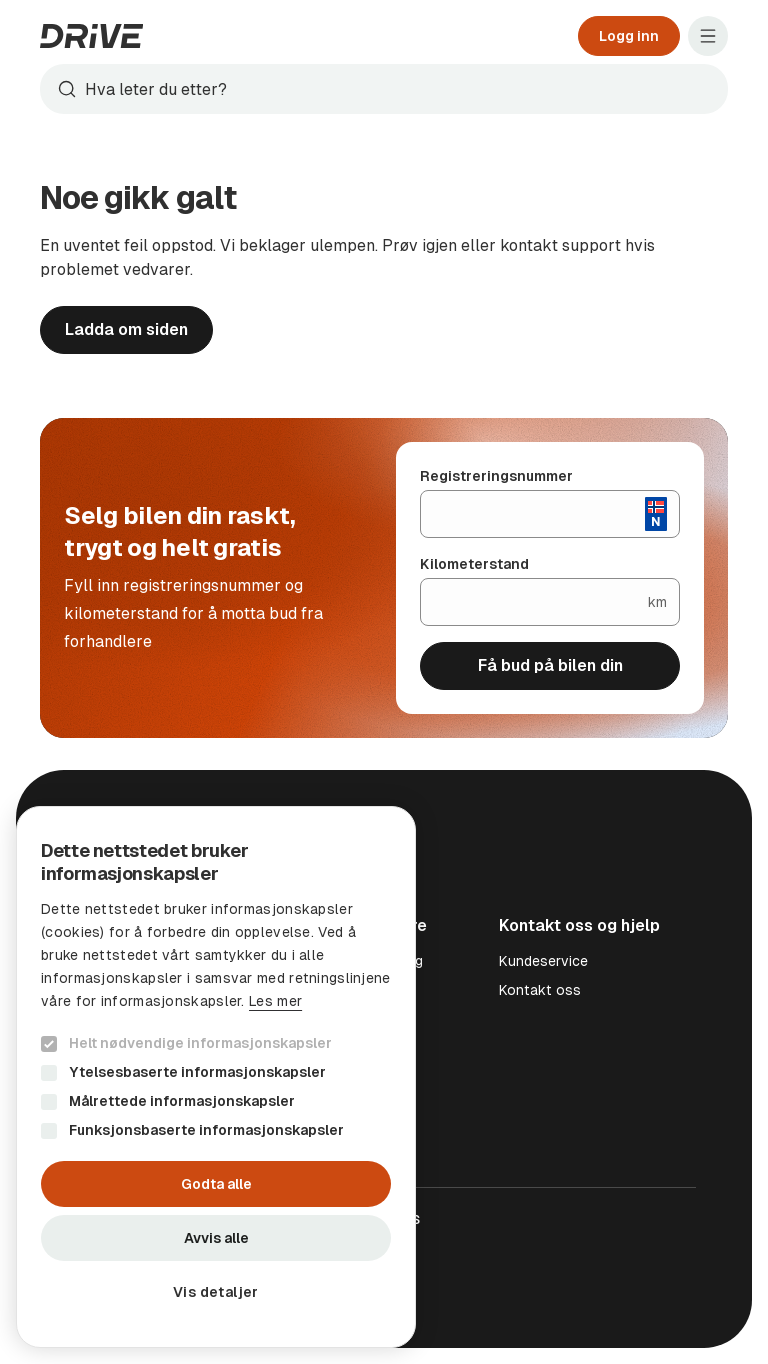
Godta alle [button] (216, 1184)
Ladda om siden (126, 329)
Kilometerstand (474, 564)
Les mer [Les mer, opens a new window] (275, 1001)
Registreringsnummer (496, 476)
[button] (216, 1292)
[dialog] (216, 1077)
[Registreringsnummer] (533, 514)
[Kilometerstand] (534, 602)
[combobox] (384, 89)
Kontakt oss (540, 990)
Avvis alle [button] (216, 1238)
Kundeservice (543, 961)
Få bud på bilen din (550, 665)
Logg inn (629, 36)
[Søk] (402, 89)
